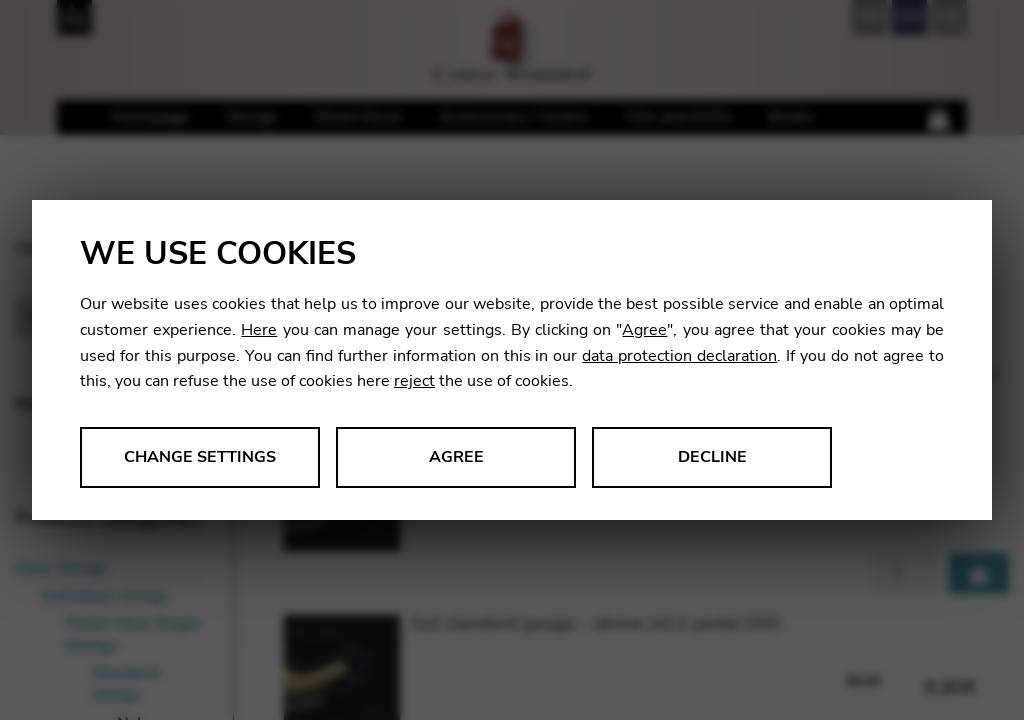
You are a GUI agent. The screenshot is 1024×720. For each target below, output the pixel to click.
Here (259, 330)
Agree (644, 330)
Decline (712, 457)
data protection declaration (679, 356)
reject (414, 381)
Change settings (200, 457)
